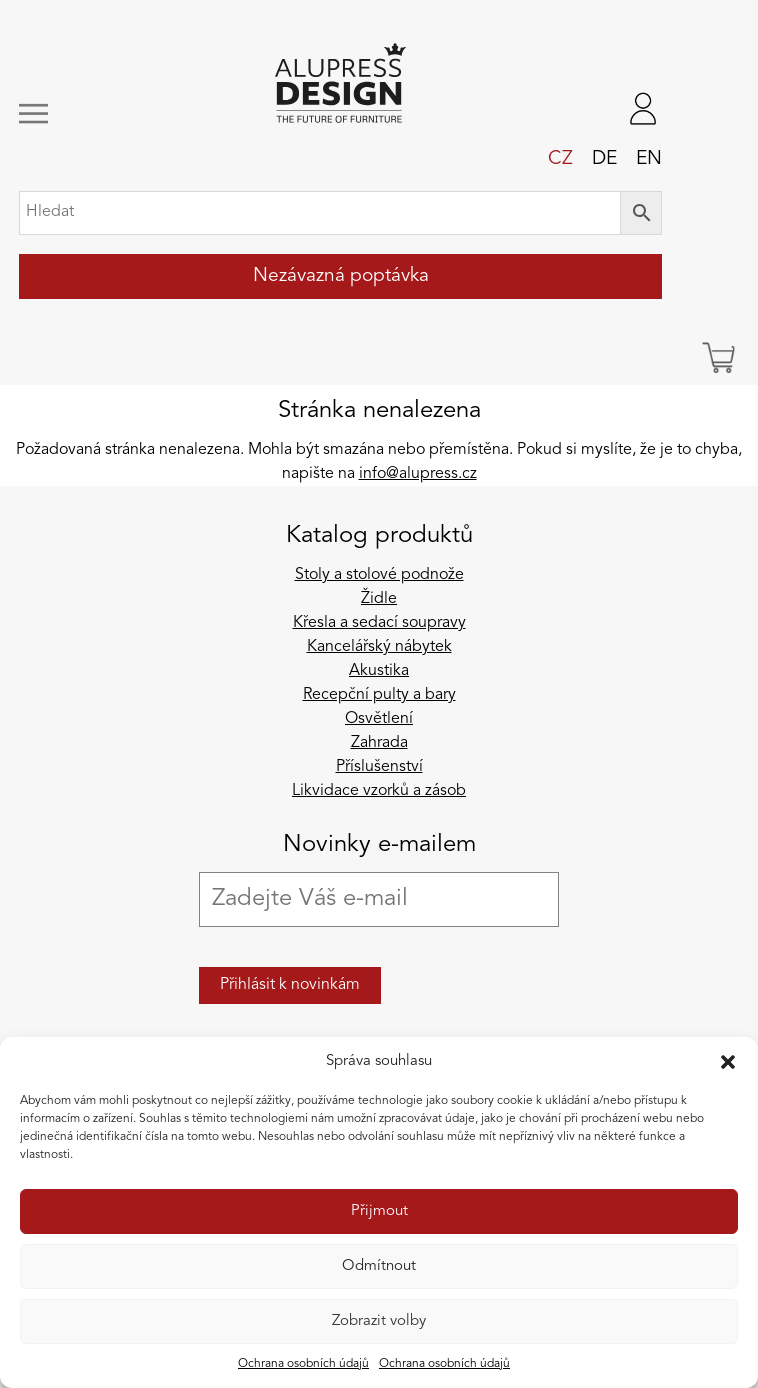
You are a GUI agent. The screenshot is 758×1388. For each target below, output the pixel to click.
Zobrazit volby (379, 1321)
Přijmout (379, 1211)
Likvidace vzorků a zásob (379, 791)
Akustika (379, 671)
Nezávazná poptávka (341, 276)
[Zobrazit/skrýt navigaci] (79, 113)
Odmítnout (379, 1266)
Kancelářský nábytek (379, 647)
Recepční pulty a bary (379, 695)
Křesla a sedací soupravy (379, 623)
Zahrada (379, 743)
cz (560, 159)
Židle (379, 599)
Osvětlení (379, 719)
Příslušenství (379, 767)
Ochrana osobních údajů (303, 1364)
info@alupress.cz (418, 474)
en (649, 159)
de (604, 159)
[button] (728, 1062)
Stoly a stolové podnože (379, 575)
